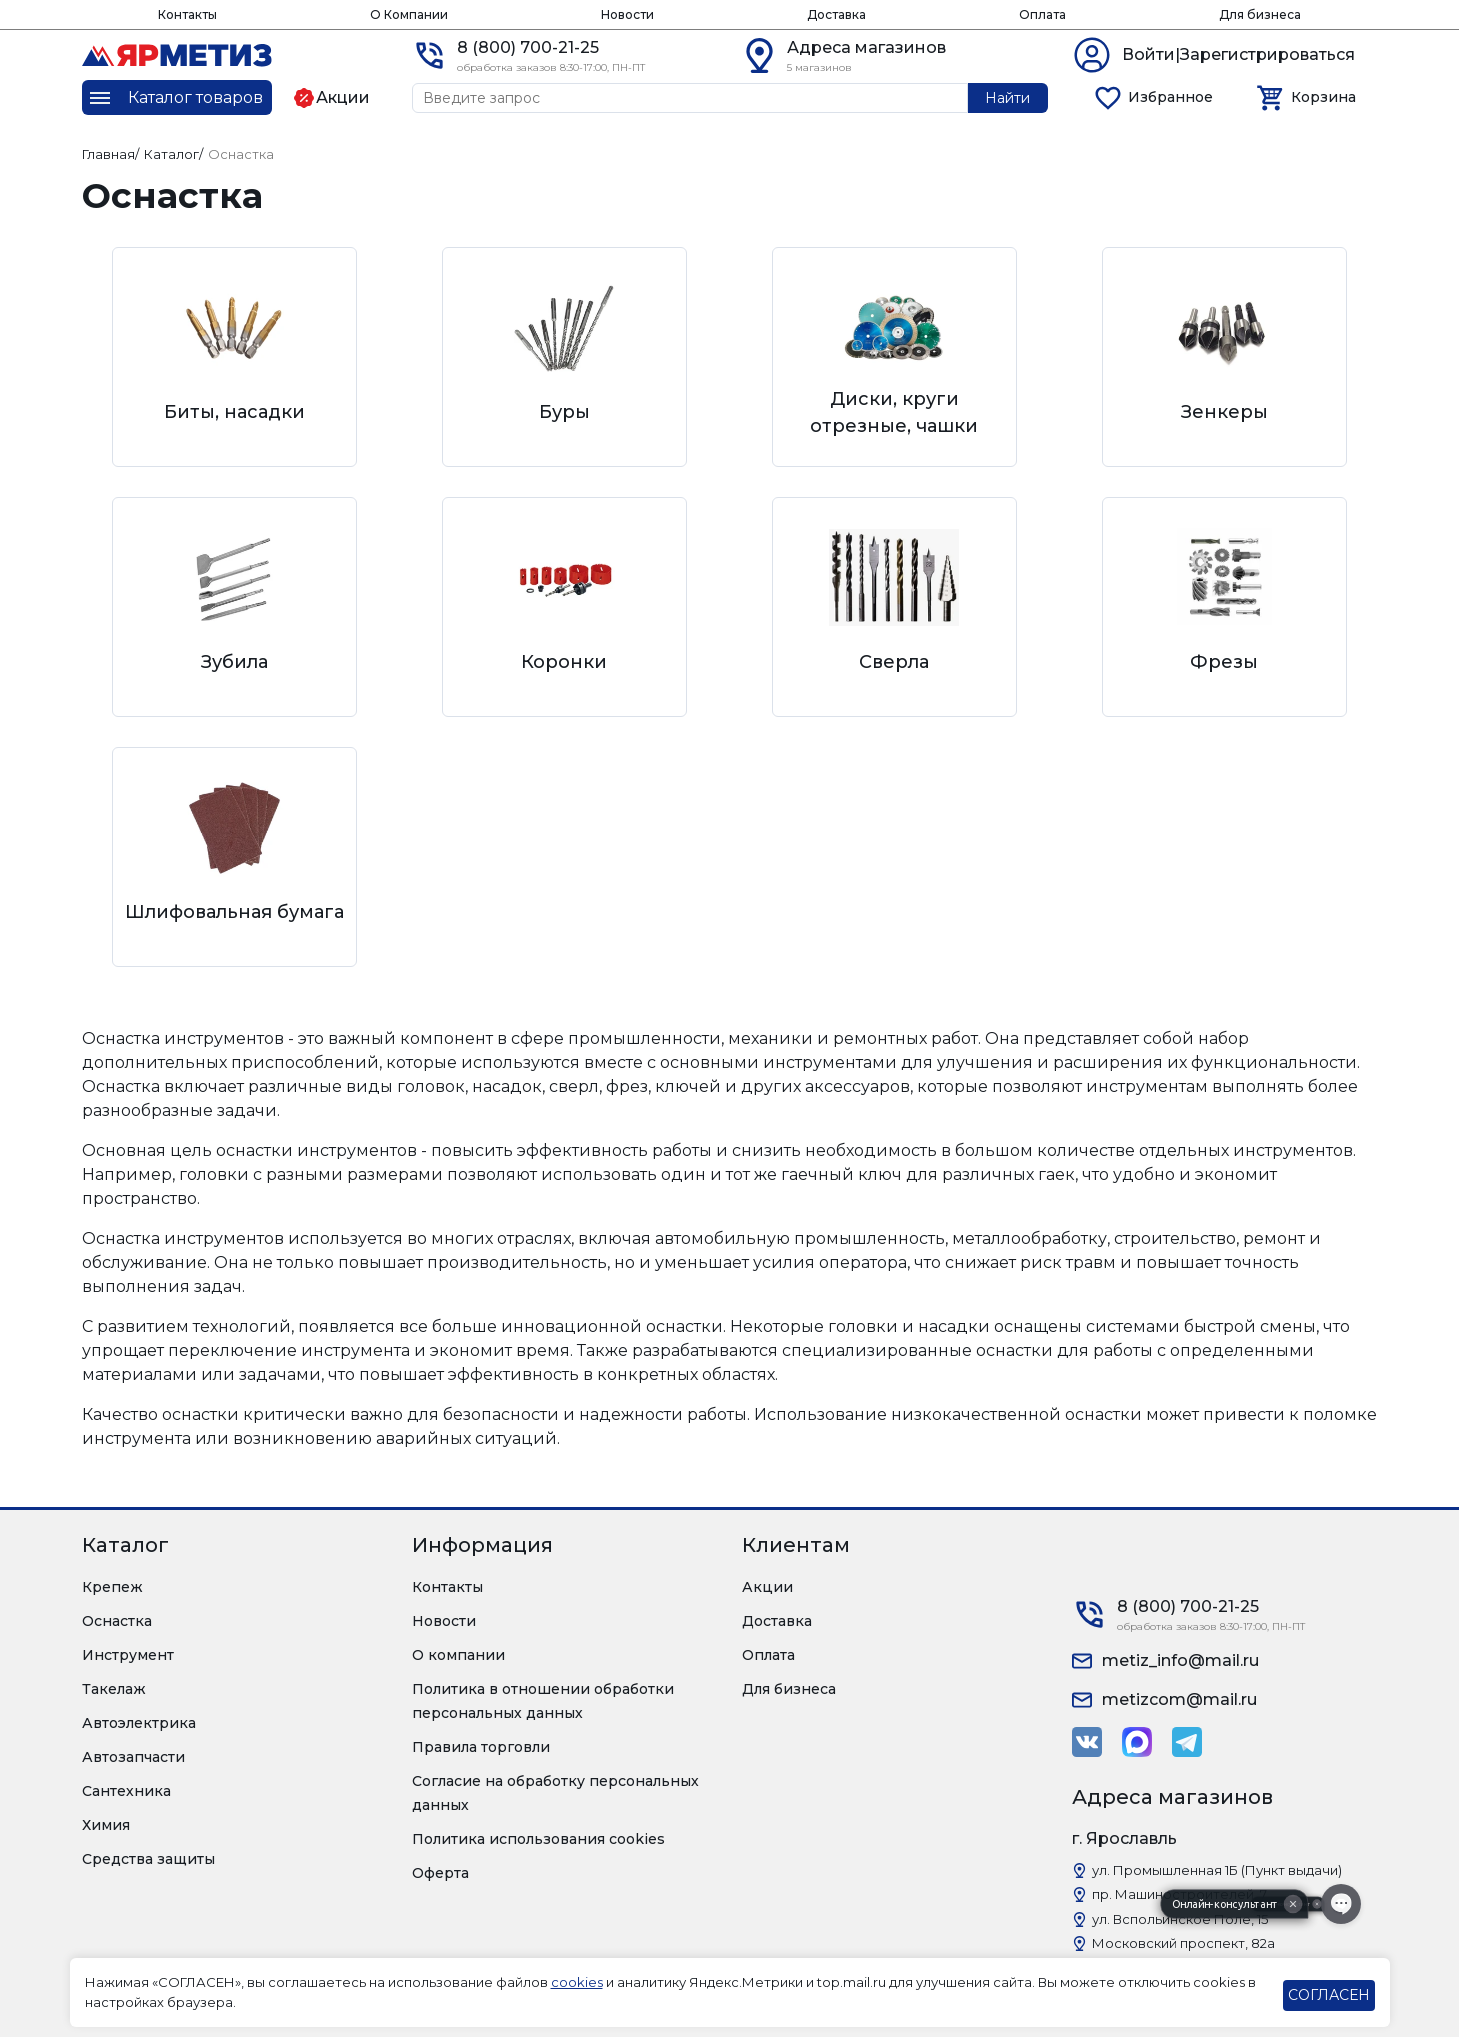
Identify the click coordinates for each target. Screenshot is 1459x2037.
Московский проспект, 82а (1183, 1943)
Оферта (440, 1873)
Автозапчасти (133, 1757)
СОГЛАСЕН (1329, 1995)
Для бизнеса (1260, 14)
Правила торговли (481, 1747)
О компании (458, 1655)
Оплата (1042, 14)
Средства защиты (148, 1859)
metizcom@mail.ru (1179, 1699)
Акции (767, 1587)
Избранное (1170, 97)
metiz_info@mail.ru (1180, 1660)
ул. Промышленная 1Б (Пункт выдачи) (1217, 1870)
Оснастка (117, 1621)
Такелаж (114, 1689)
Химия (106, 1825)
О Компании (409, 14)
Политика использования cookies (538, 1839)
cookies (577, 1982)
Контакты (187, 14)
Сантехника (126, 1791)
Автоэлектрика (139, 1723)
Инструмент (128, 1655)
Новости (627, 14)
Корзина (1323, 97)
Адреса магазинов (866, 47)
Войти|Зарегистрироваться (1238, 54)
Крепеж (112, 1587)
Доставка (836, 14)
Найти (1007, 98)
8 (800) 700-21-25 (528, 47)
